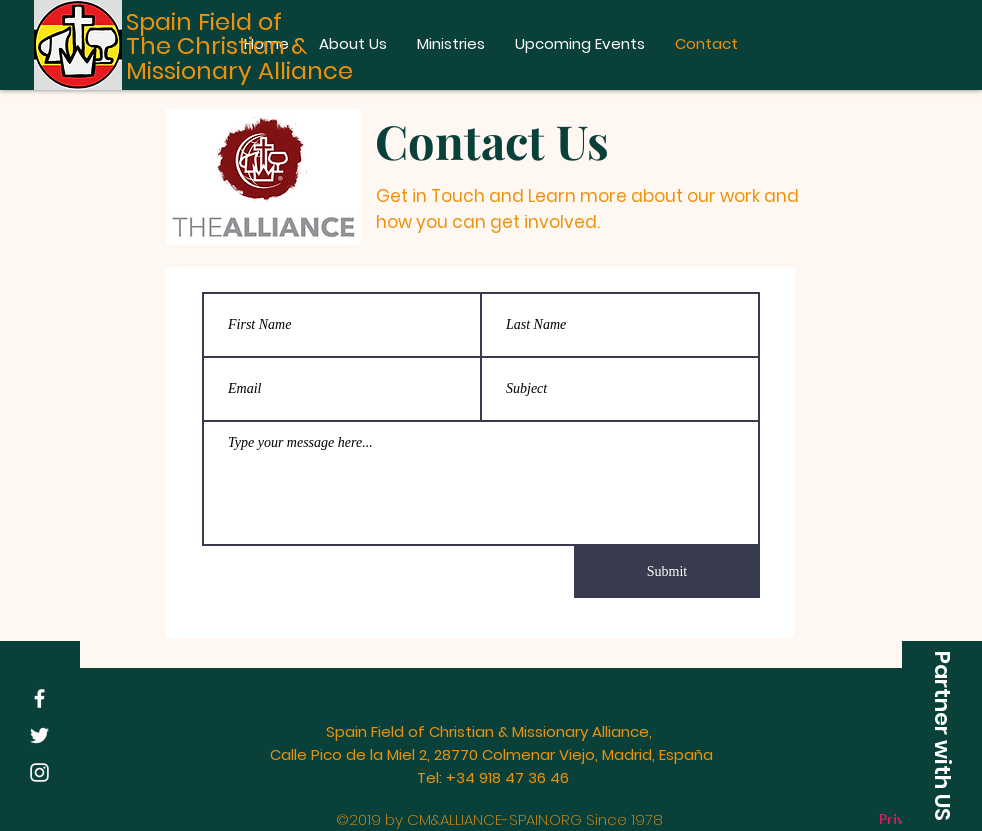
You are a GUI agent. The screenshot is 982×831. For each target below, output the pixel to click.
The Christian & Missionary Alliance (239, 57)
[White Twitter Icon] (39, 735)
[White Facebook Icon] (39, 698)
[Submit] (667, 572)
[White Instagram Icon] (39, 772)
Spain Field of (204, 21)
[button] (942, 736)
